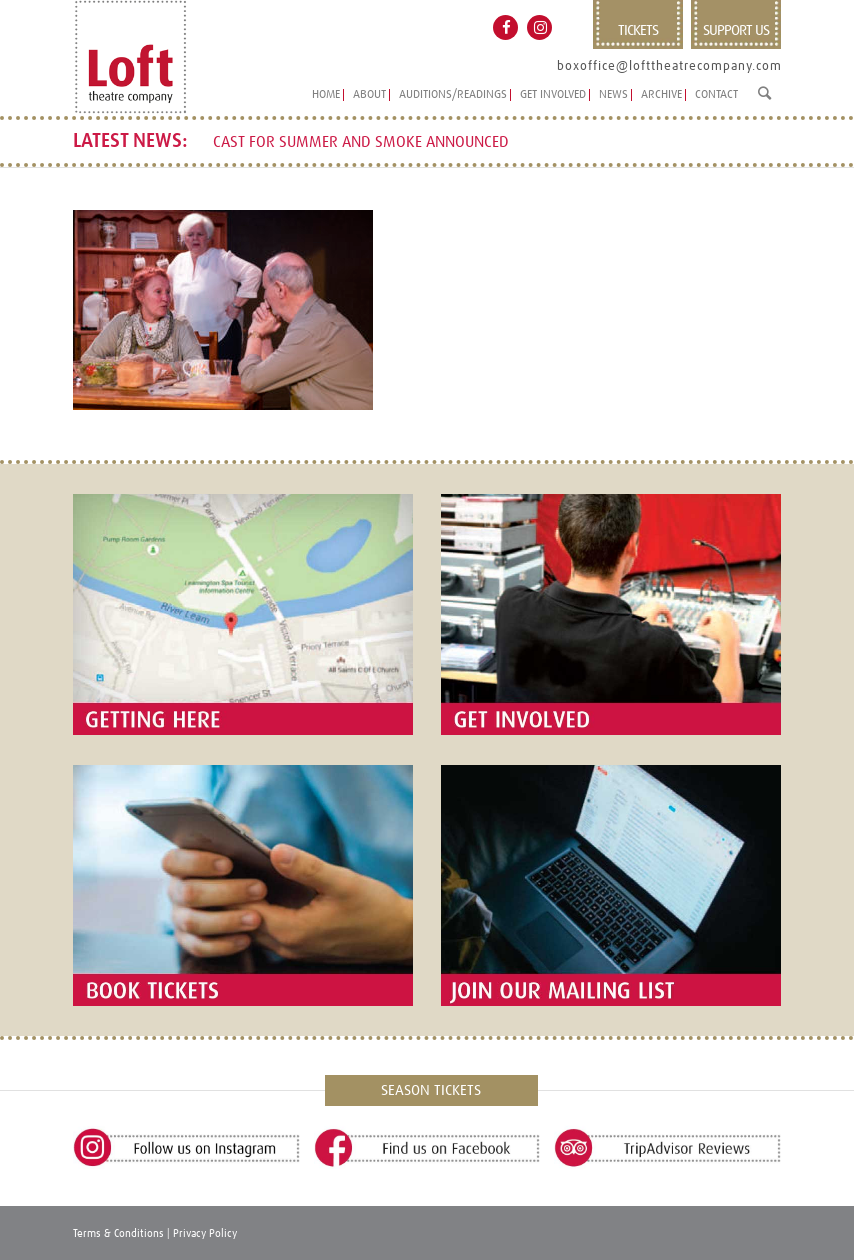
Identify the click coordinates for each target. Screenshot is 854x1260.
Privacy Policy (205, 1233)
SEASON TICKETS (431, 1090)
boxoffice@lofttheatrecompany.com (669, 66)
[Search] (764, 101)
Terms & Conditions (118, 1233)
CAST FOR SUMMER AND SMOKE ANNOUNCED (361, 142)
